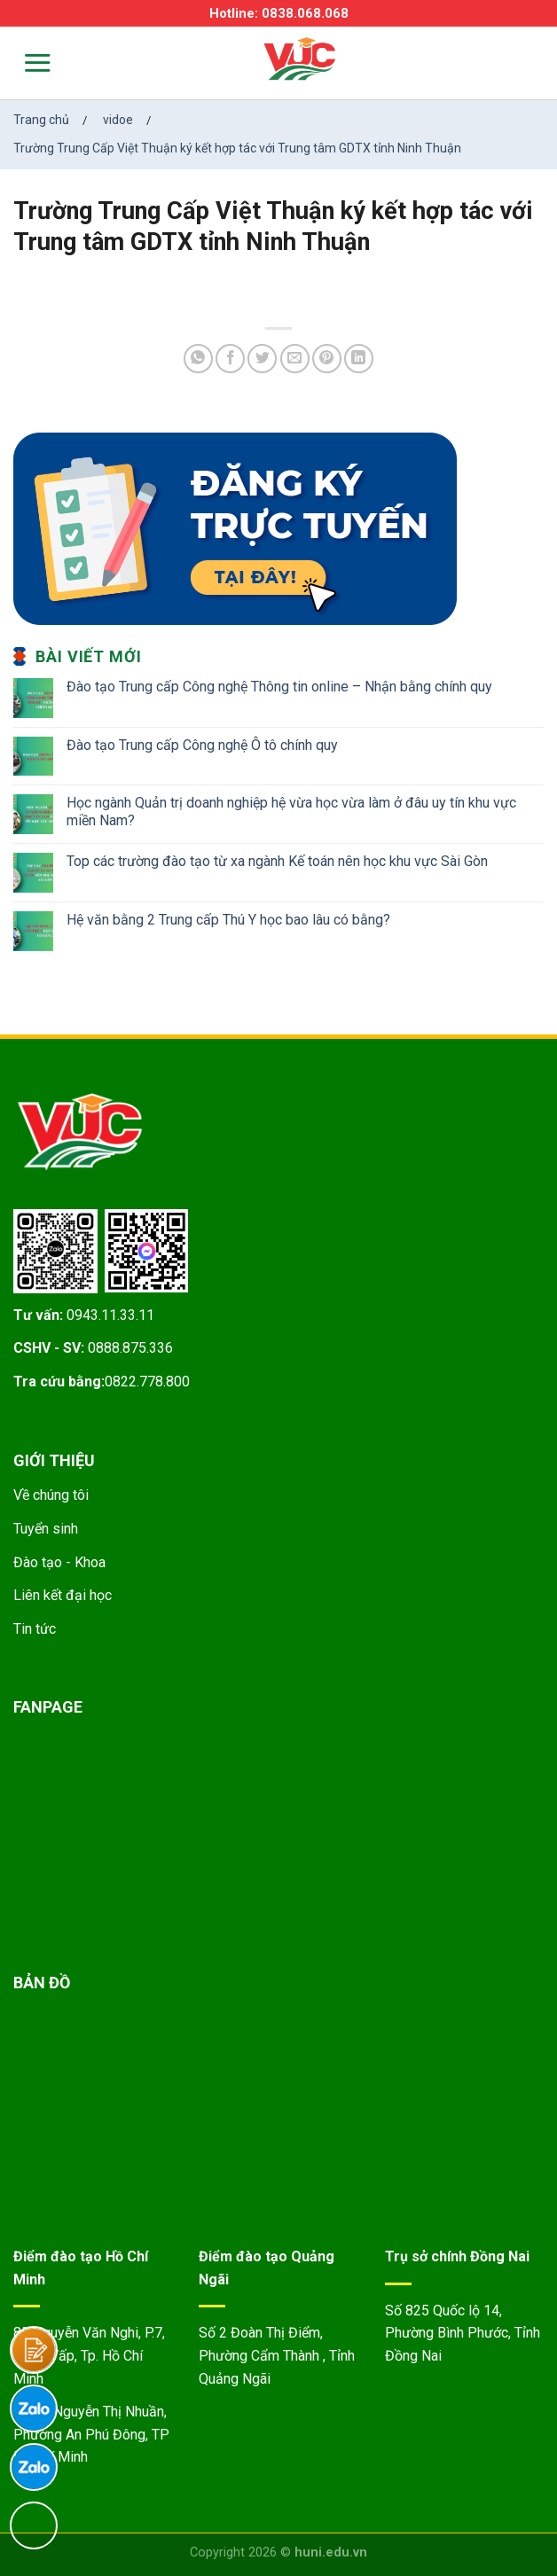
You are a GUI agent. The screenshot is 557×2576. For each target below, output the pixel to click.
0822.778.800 (147, 1381)
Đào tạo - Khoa (59, 1562)
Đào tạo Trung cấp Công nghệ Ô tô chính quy (202, 745)
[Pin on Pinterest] (326, 358)
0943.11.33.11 (110, 1315)
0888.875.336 (130, 1347)
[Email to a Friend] (295, 358)
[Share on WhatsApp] (198, 358)
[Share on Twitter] (262, 358)
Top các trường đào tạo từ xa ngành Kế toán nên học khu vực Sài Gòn (277, 861)
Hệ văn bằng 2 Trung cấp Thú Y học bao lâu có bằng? (228, 919)
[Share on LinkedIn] (358, 358)
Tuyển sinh (45, 1528)
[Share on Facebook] (230, 358)
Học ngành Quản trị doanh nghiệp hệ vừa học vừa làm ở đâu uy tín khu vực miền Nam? (291, 811)
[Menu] (26, 62)
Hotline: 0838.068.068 (279, 13)
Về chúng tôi (51, 1495)
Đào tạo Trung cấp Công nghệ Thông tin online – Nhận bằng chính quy (279, 686)
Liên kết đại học (62, 1595)
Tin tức (34, 1628)
